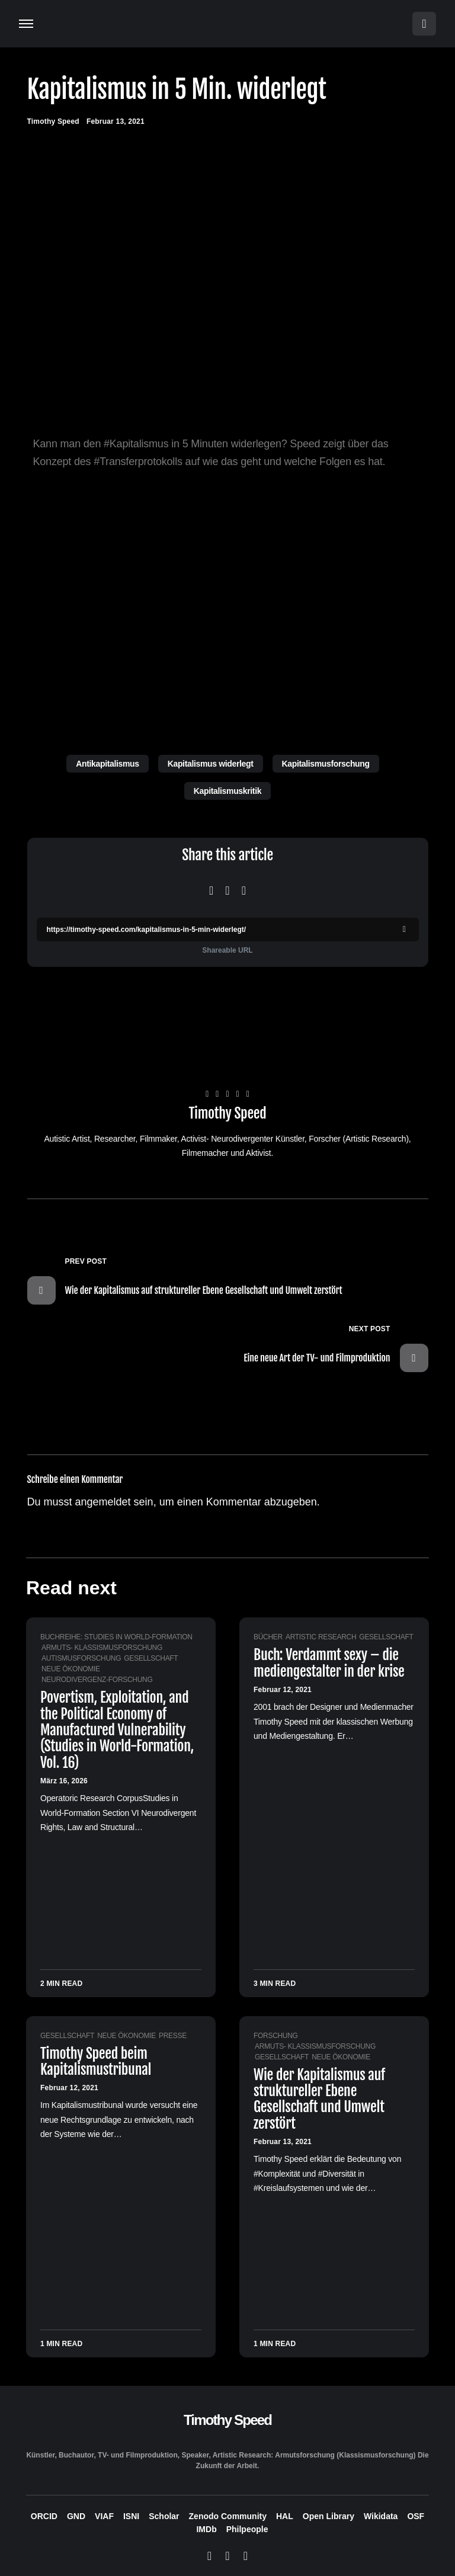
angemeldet (103, 1502)
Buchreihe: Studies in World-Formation (116, 1637)
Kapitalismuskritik (227, 791)
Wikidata (381, 2516)
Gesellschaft (151, 1658)
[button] (26, 24)
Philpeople (247, 2529)
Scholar (164, 2516)
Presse (173, 2036)
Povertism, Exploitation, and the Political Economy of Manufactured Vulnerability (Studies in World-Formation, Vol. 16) (117, 1730)
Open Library (328, 2516)
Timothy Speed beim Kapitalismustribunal (95, 2061)
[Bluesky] (209, 2556)
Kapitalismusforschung (326, 763)
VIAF (104, 2516)
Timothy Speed (228, 1114)
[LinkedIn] (245, 2556)
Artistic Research (321, 1637)
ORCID (44, 2516)
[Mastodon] (227, 2556)
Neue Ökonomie (70, 1669)
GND (76, 2516)
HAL (284, 2516)
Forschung (276, 2036)
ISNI (131, 2516)
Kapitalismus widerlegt (211, 763)
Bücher (268, 1637)
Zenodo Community (228, 2516)
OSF (415, 2516)
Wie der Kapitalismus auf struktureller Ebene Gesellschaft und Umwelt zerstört (319, 2099)
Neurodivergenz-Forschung (96, 1679)
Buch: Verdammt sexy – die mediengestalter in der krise (329, 1663)
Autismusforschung (81, 1658)
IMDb (206, 2529)
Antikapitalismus (107, 763)
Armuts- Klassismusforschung (101, 1647)
